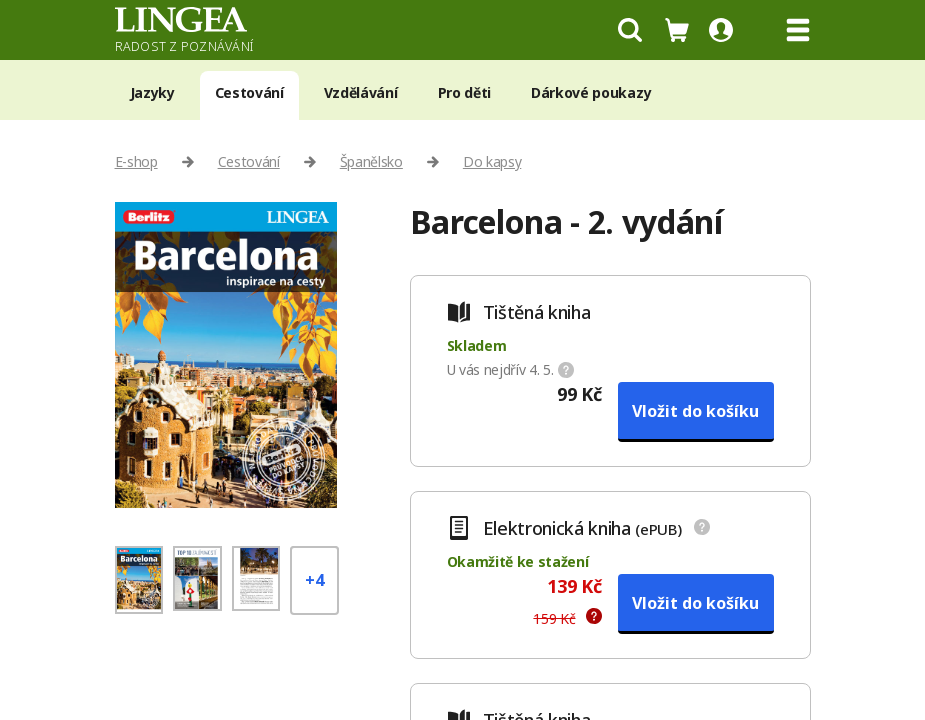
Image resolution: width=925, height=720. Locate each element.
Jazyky (152, 92)
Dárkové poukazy (591, 92)
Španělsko (371, 161)
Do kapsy (492, 161)
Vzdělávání (361, 92)
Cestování (249, 92)
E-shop (136, 161)
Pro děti (464, 92)
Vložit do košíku (695, 411)
